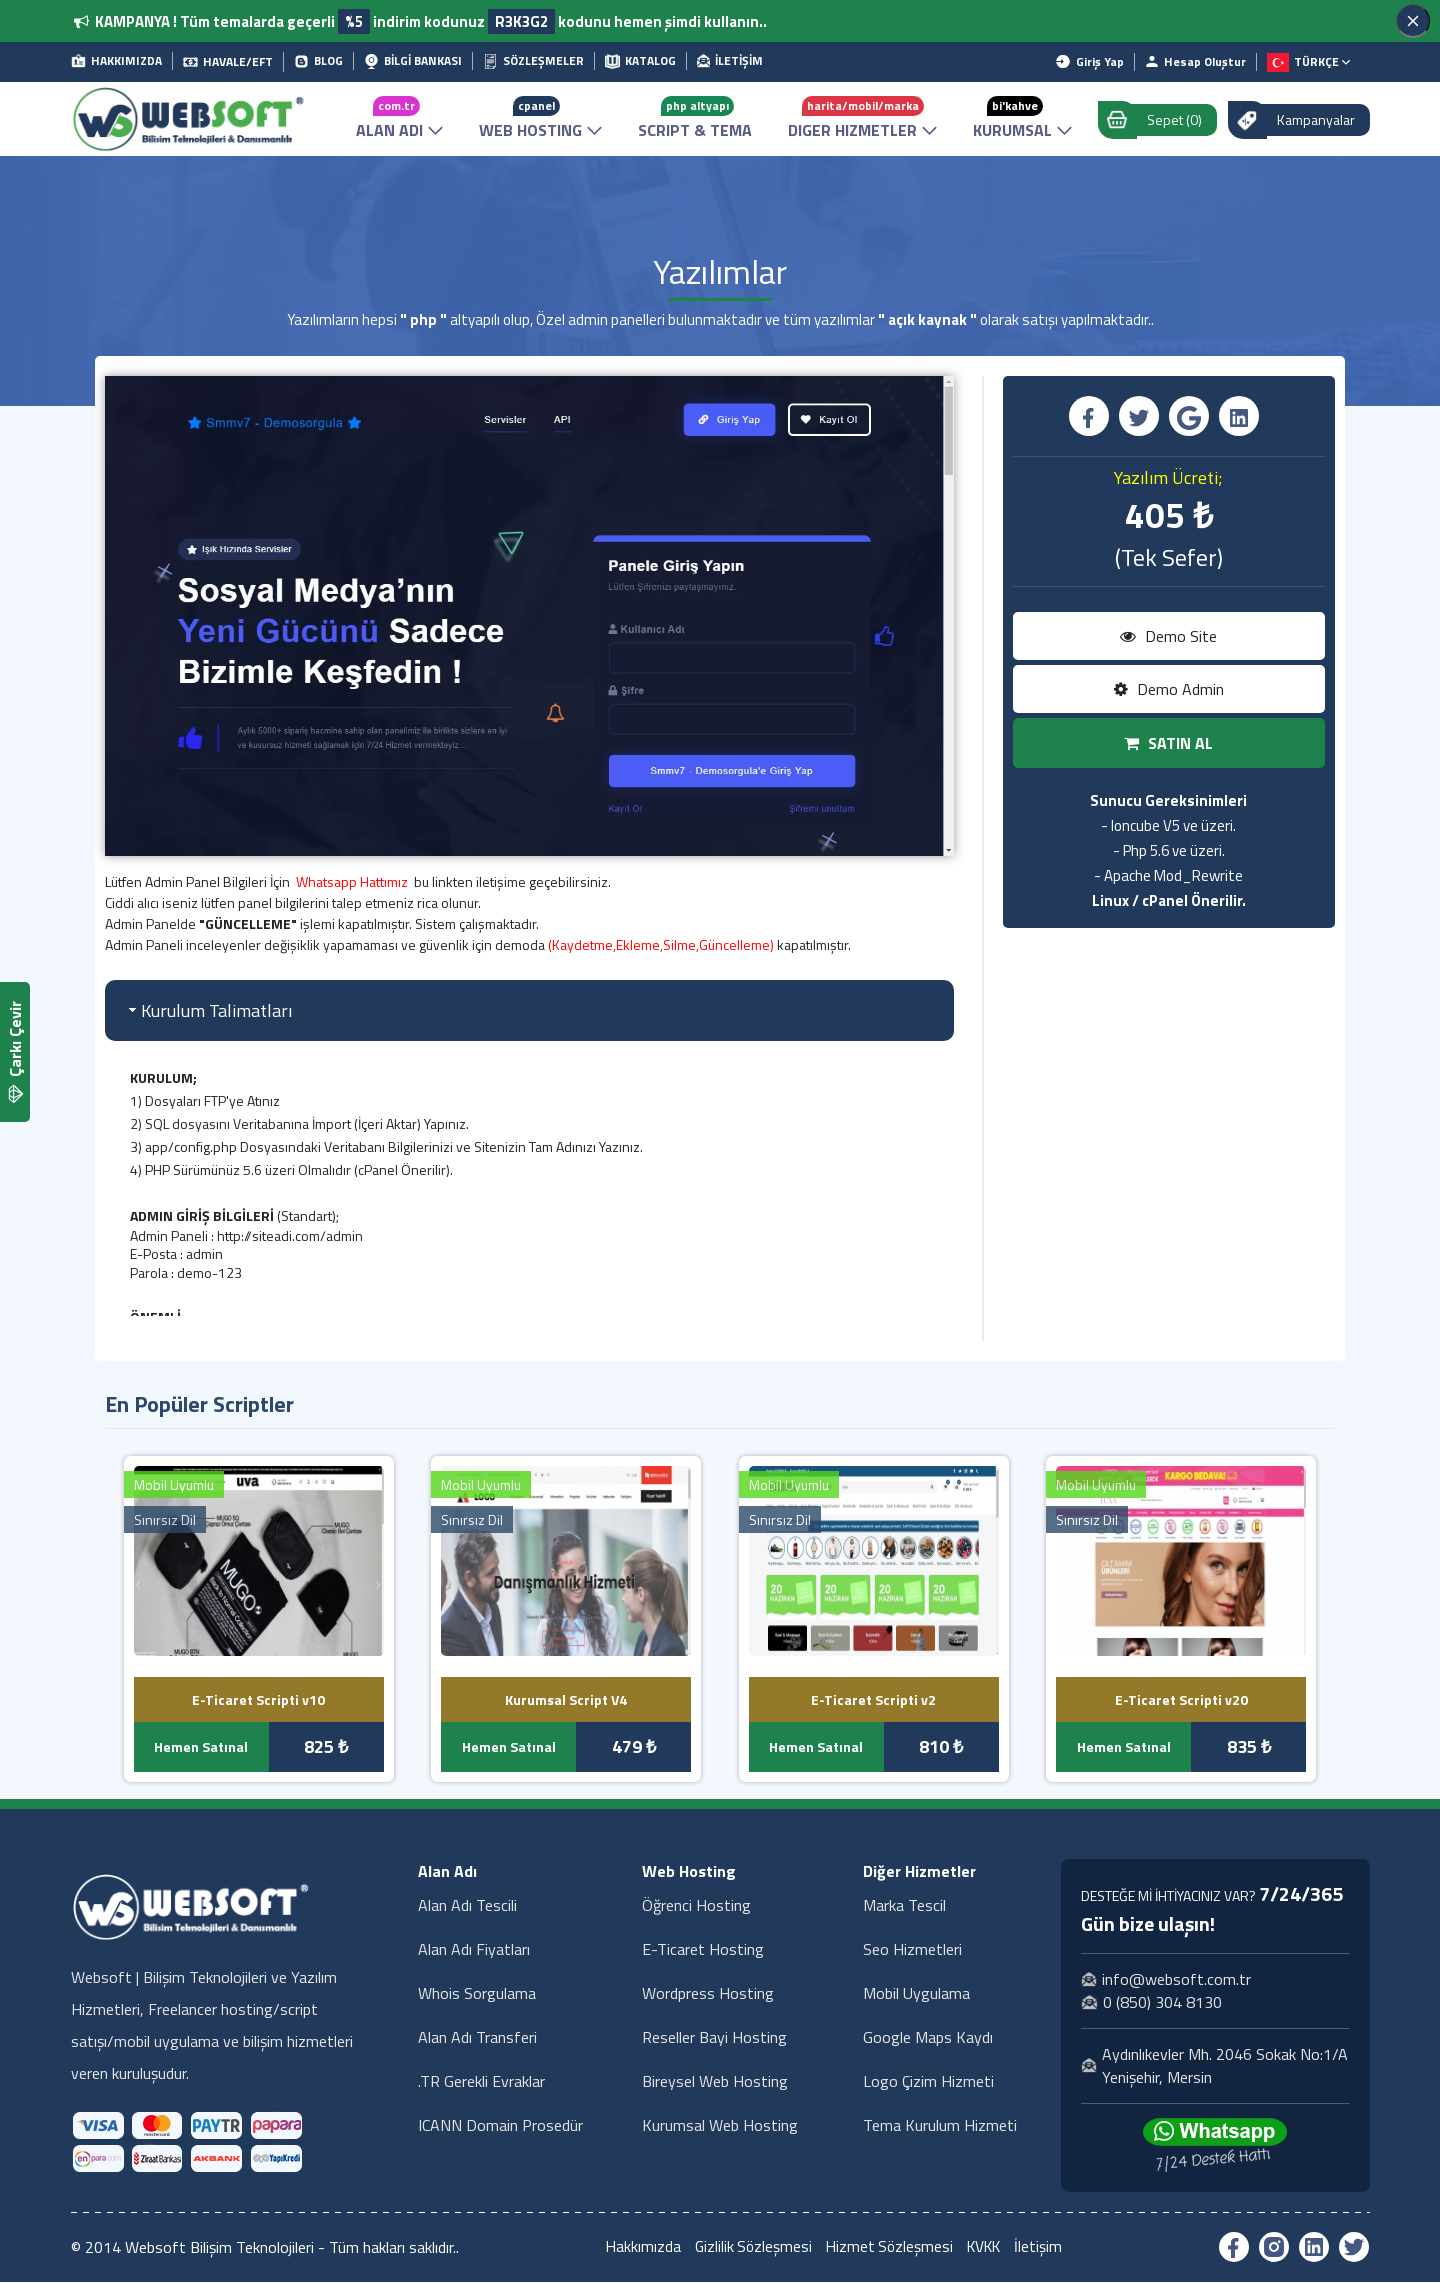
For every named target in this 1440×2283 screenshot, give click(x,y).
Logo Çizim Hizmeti (928, 2082)
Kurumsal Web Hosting (720, 2126)
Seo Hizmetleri (912, 1950)
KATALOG (640, 61)
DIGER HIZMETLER (862, 119)
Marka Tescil (904, 1906)
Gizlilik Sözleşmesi (750, 2248)
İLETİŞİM (730, 61)
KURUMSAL (1022, 119)
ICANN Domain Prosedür (500, 2126)
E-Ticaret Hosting (703, 1950)
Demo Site (1168, 637)
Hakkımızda (638, 2248)
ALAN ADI (399, 119)
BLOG (318, 61)
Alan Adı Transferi (477, 2038)
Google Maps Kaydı (928, 2038)
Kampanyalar (1301, 120)
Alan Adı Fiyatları (474, 1950)
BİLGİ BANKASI (413, 61)
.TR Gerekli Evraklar (481, 2082)
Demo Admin (1169, 690)
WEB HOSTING (540, 119)
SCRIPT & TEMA (695, 119)
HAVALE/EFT (228, 62)
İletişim (1045, 2248)
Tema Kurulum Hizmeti (940, 2126)
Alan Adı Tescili (467, 1906)
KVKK (987, 2248)
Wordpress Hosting (708, 1994)
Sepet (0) (1159, 120)
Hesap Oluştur (1195, 62)
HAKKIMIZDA (116, 61)
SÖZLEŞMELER (533, 61)
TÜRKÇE (1308, 62)
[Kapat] (1413, 21)
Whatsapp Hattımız (352, 882)
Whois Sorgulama (477, 1994)
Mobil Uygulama (916, 1994)
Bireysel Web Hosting (715, 2082)
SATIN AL (1168, 744)
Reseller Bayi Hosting (714, 2038)
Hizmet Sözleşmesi (889, 2248)
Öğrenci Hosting (696, 1906)
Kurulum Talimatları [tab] (208, 1011)
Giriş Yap (1089, 62)
